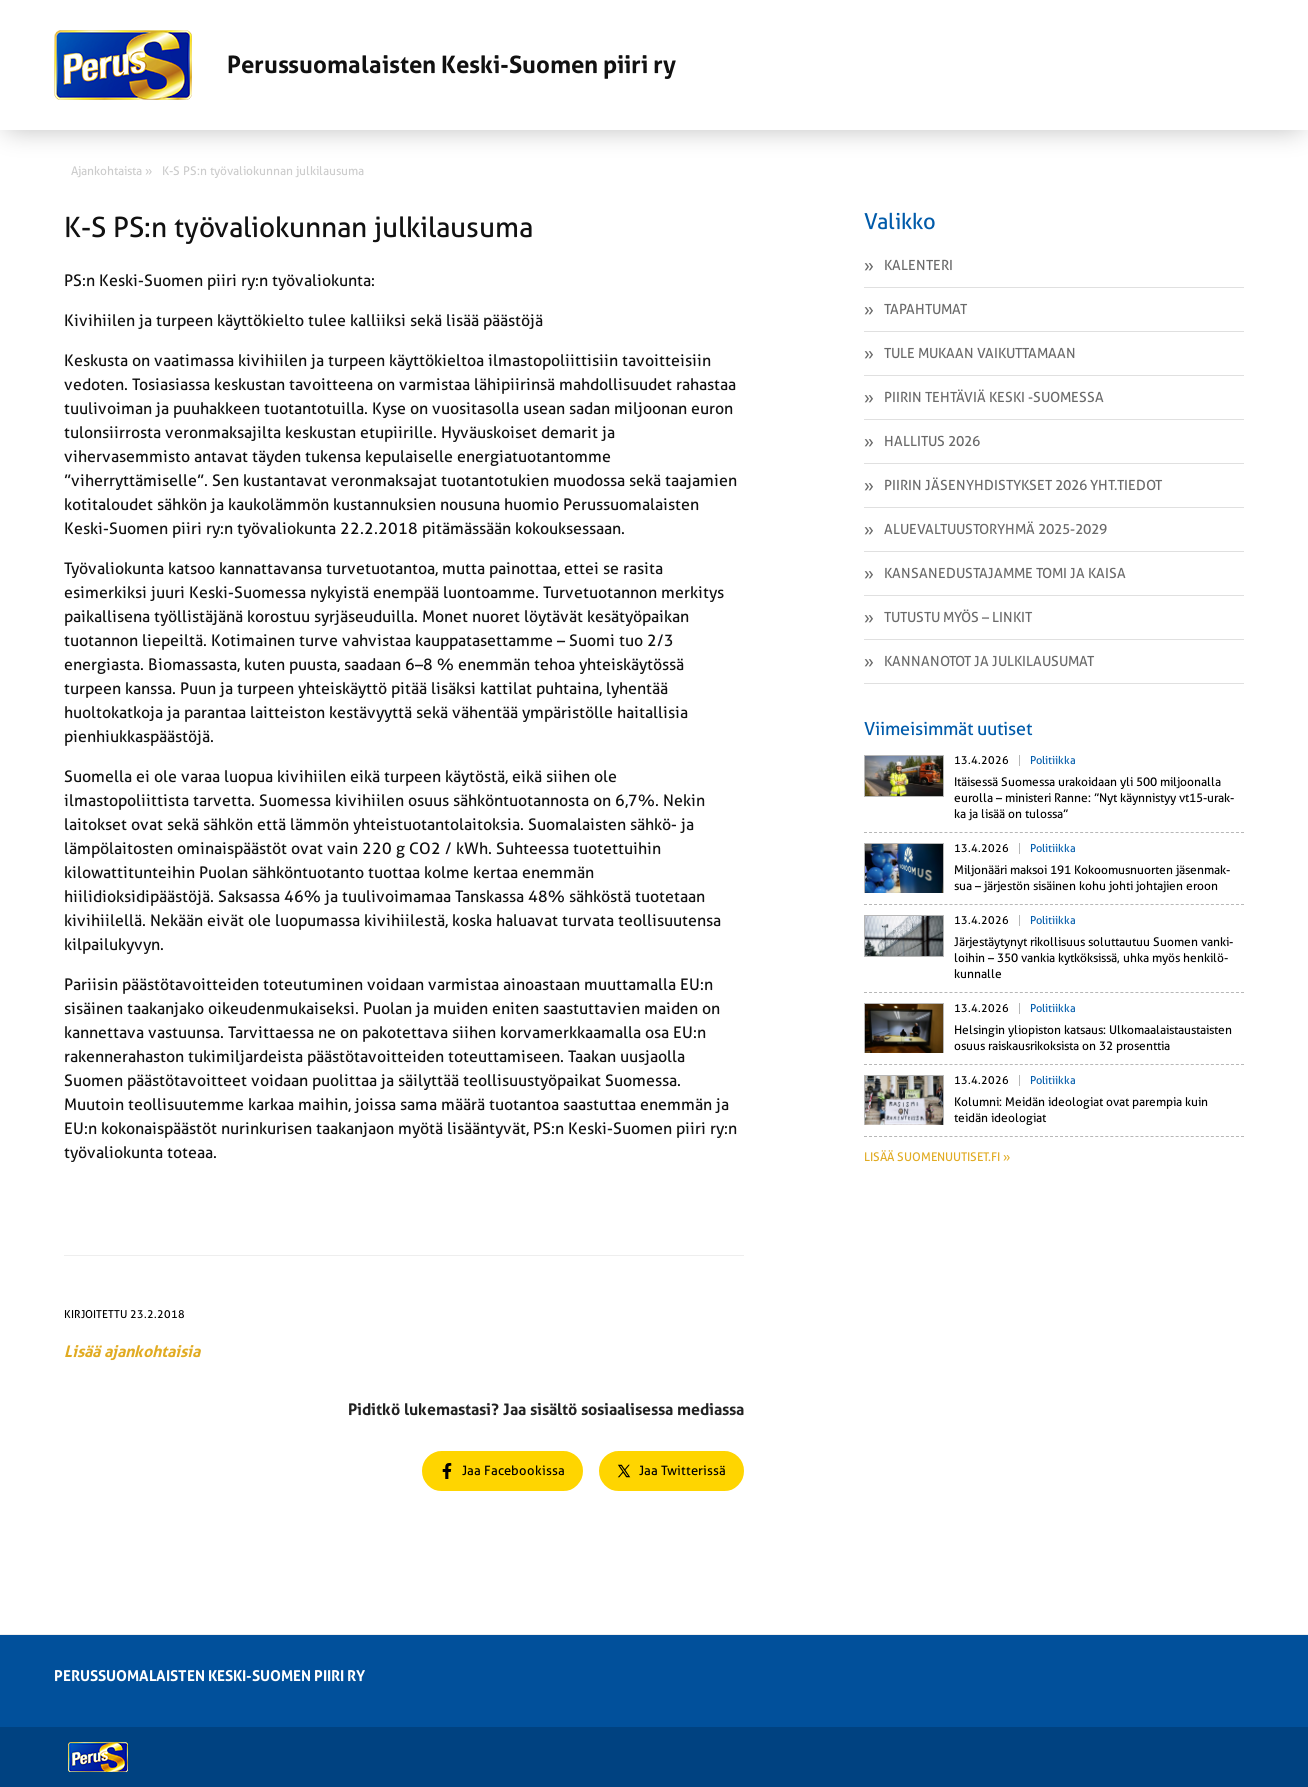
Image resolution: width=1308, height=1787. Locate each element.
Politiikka (1053, 760)
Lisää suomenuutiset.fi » (937, 1157)
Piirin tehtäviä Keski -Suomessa (994, 397)
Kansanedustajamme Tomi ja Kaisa (1005, 573)
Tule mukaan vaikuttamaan (980, 353)
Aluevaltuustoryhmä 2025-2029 (995, 529)
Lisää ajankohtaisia (132, 1351)
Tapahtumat (925, 309)
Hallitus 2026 (932, 441)
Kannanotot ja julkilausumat (989, 661)
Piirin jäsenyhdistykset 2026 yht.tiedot (1023, 485)
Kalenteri (918, 265)
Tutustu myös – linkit (958, 617)
